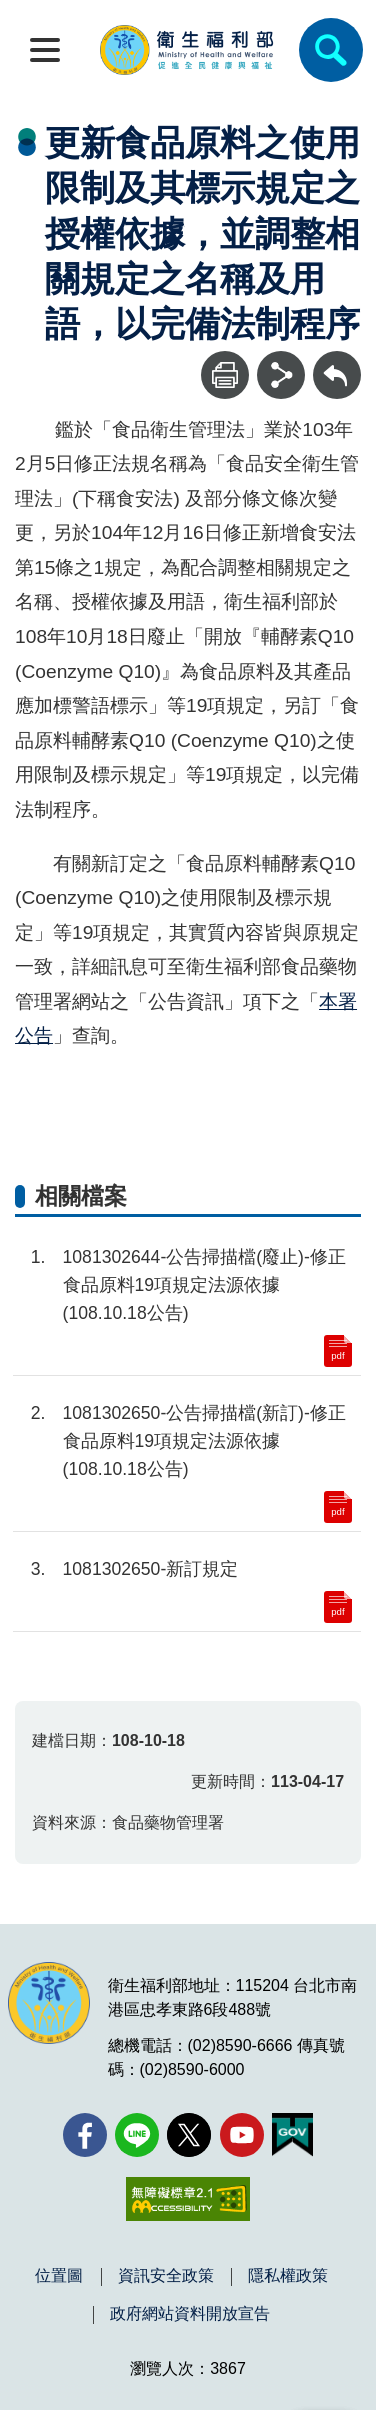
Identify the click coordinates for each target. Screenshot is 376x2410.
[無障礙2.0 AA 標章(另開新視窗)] (187, 2199)
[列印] (225, 375)
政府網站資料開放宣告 (190, 2314)
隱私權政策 (288, 2276)
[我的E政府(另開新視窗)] (292, 2135)
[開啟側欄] (45, 50)
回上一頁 (337, 360)
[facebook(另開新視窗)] (85, 2135)
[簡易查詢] (331, 50)
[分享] (281, 375)
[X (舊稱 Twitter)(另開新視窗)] (189, 2135)
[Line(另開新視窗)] (137, 2135)
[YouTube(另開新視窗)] (242, 2135)
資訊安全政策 (166, 2276)
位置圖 (59, 2276)
